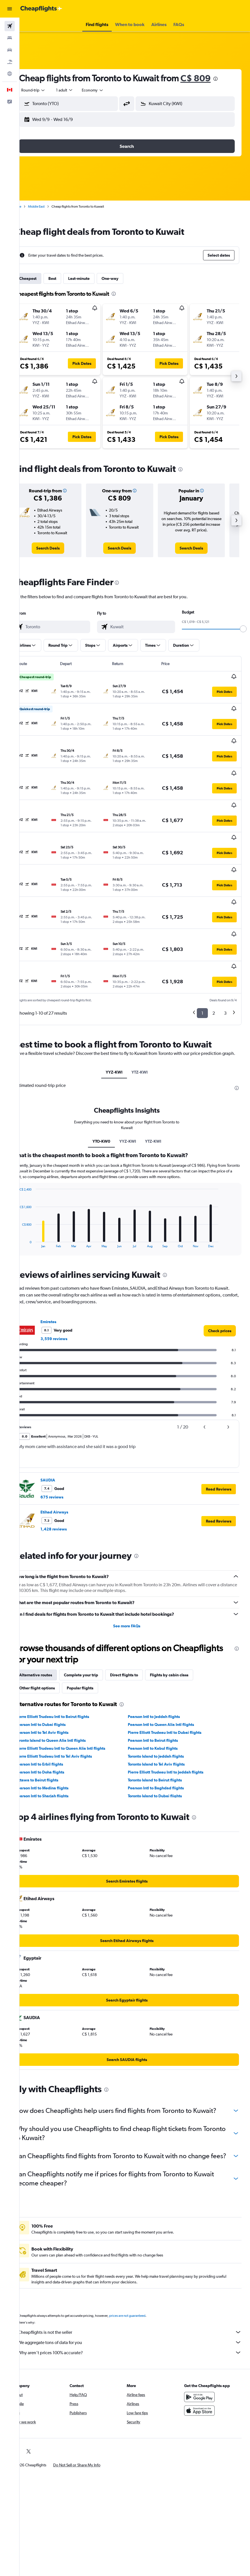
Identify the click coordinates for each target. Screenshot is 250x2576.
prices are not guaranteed (143, 2275)
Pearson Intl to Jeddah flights (162, 1658)
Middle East (52, 206)
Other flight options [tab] (53, 1629)
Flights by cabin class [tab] (185, 1616)
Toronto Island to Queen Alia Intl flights (66, 1681)
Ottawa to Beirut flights (52, 1721)
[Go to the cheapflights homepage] (41, 9)
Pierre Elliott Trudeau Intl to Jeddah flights (174, 1713)
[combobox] (109, 90)
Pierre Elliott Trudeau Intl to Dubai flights (173, 1674)
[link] (61, 548)
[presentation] (231, 78)
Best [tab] (68, 278)
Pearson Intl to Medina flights (57, 1729)
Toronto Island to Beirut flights (163, 1721)
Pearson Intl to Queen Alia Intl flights (169, 1666)
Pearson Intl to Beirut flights (161, 1681)
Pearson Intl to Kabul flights (161, 1689)
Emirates (64, 1263)
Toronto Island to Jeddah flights (164, 1697)
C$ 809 (211, 78)
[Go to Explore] (9, 73)
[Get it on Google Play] (203, 2356)
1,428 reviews (69, 1470)
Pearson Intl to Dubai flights (56, 1666)
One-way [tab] (125, 278)
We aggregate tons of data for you (138, 2301)
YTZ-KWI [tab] (148, 1013)
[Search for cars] (9, 50)
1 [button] (202, 947)
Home (32, 206)
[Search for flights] (9, 26)
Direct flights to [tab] (140, 1616)
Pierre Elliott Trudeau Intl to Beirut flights (68, 1658)
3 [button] (225, 947)
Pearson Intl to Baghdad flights (164, 1729)
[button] (9, 9)
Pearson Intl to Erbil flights (55, 1705)
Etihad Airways (70, 1453)
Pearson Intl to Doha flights (55, 1713)
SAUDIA (63, 1421)
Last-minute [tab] (94, 278)
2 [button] (213, 947)
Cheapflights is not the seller (138, 2291)
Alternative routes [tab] (51, 1616)
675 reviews (67, 1438)
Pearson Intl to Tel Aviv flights (57, 1674)
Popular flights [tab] (96, 1629)
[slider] (243, 628)
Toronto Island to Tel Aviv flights (164, 1705)
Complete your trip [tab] (97, 1616)
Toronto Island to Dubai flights (163, 1737)
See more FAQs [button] (134, 1567)
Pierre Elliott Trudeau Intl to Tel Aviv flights (69, 1697)
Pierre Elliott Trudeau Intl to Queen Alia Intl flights (76, 1689)
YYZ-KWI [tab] (122, 1013)
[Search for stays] (9, 38)
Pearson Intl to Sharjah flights (57, 1737)
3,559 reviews (69, 1280)
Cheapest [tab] (43, 278)
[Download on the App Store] (203, 2370)
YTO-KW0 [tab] (109, 1082)
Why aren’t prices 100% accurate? (138, 2312)
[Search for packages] (9, 61)
